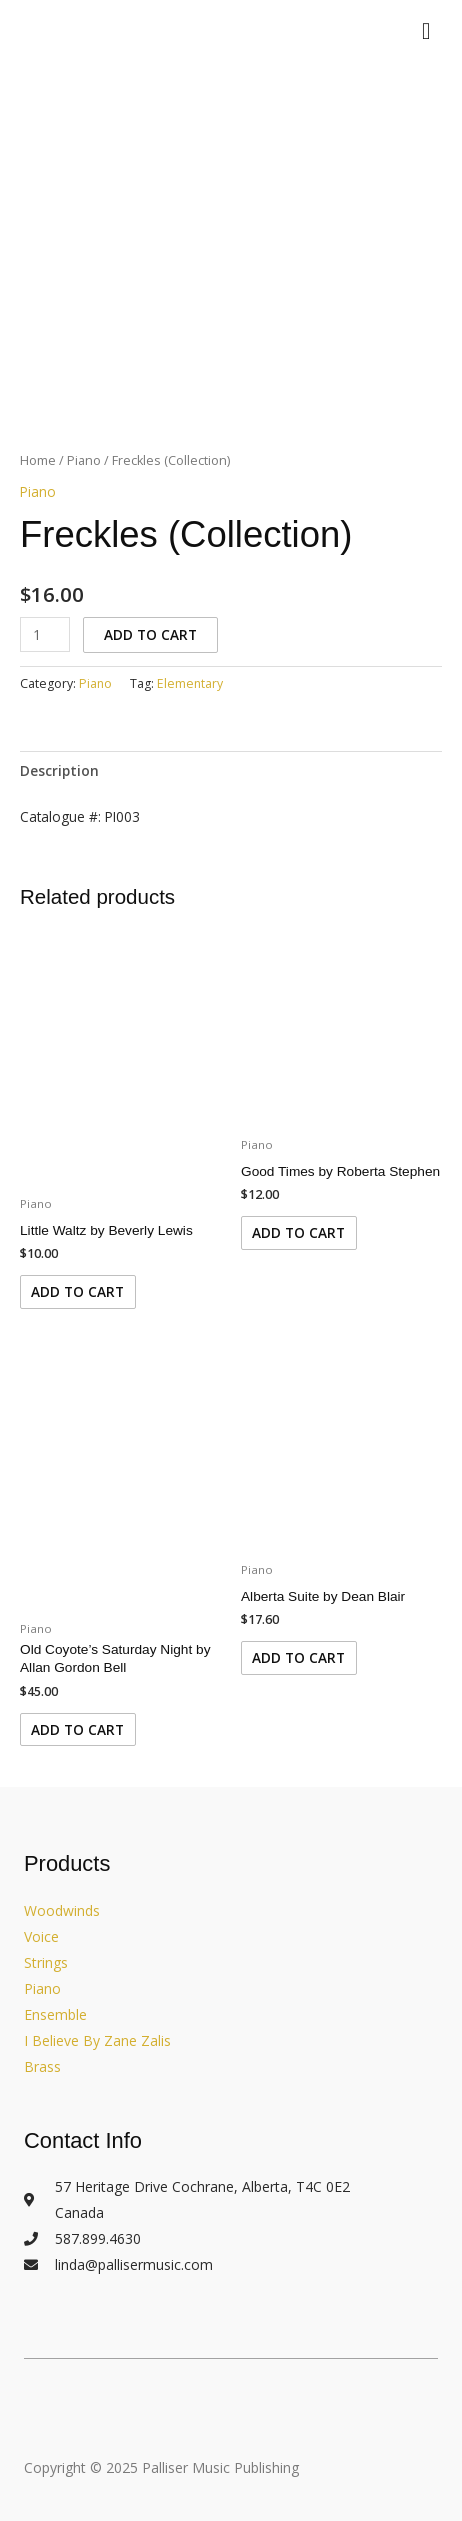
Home (38, 460)
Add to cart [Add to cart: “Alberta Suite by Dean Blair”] (298, 1657)
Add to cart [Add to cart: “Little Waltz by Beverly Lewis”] (77, 1291)
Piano (84, 460)
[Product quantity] (45, 634)
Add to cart (150, 634)
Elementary (190, 683)
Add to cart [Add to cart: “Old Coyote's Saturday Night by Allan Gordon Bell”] (77, 1729)
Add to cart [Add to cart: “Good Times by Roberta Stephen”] (298, 1232)
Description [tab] (59, 770)
